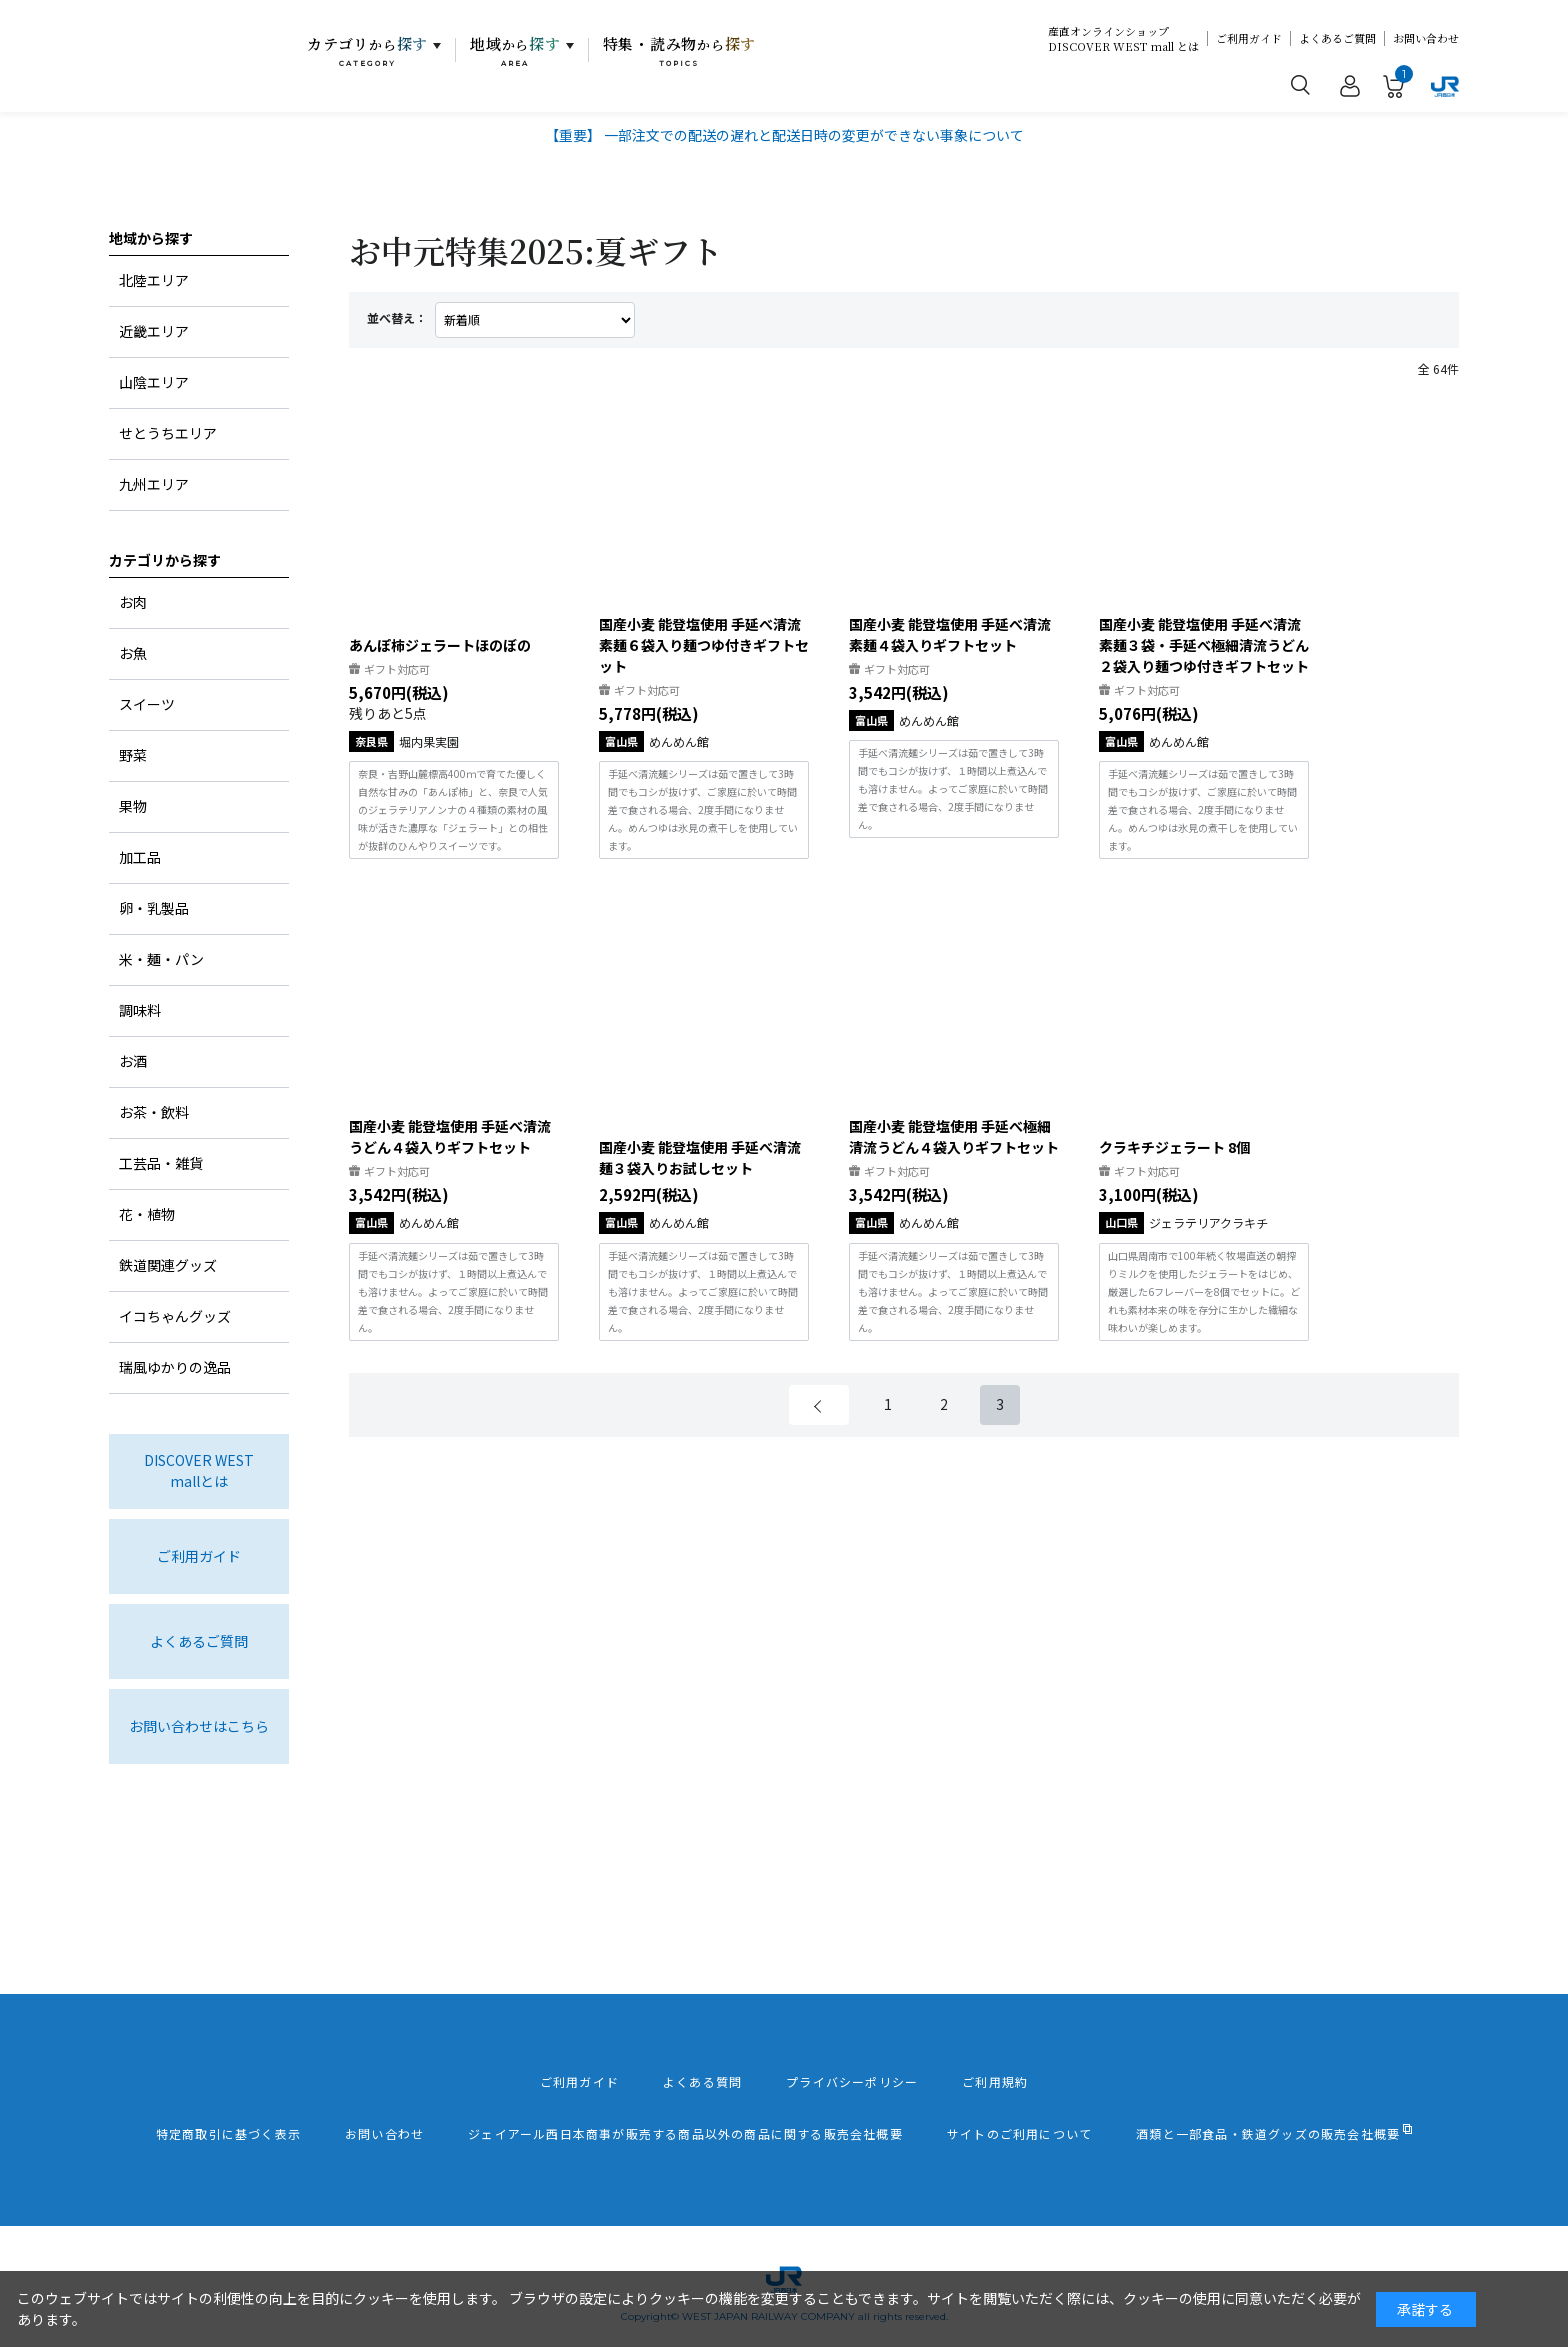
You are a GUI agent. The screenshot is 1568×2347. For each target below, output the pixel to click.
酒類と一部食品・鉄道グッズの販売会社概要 (1268, 2134)
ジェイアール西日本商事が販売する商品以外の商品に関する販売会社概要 (685, 2134)
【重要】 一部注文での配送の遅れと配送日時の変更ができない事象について (784, 135)
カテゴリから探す (165, 560)
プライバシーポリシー (852, 2082)
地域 (515, 51)
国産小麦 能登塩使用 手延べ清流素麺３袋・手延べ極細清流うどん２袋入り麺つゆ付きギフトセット (1204, 645)
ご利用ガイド (1249, 38)
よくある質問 (702, 2082)
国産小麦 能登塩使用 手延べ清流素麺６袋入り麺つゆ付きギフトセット (704, 645)
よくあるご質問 (1337, 38)
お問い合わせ (1426, 38)
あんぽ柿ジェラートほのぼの (440, 645)
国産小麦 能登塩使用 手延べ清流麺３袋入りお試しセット (700, 1157)
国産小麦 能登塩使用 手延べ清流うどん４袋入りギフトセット (450, 1136)
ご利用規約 (995, 2082)
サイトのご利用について (1019, 2134)
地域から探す (151, 238)
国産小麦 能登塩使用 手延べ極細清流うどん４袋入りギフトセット (954, 1136)
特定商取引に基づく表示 (228, 2134)
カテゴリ (367, 51)
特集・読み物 (680, 51)
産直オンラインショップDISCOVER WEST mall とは (1123, 39)
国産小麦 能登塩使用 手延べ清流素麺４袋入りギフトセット (950, 634)
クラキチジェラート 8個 (1174, 1147)
